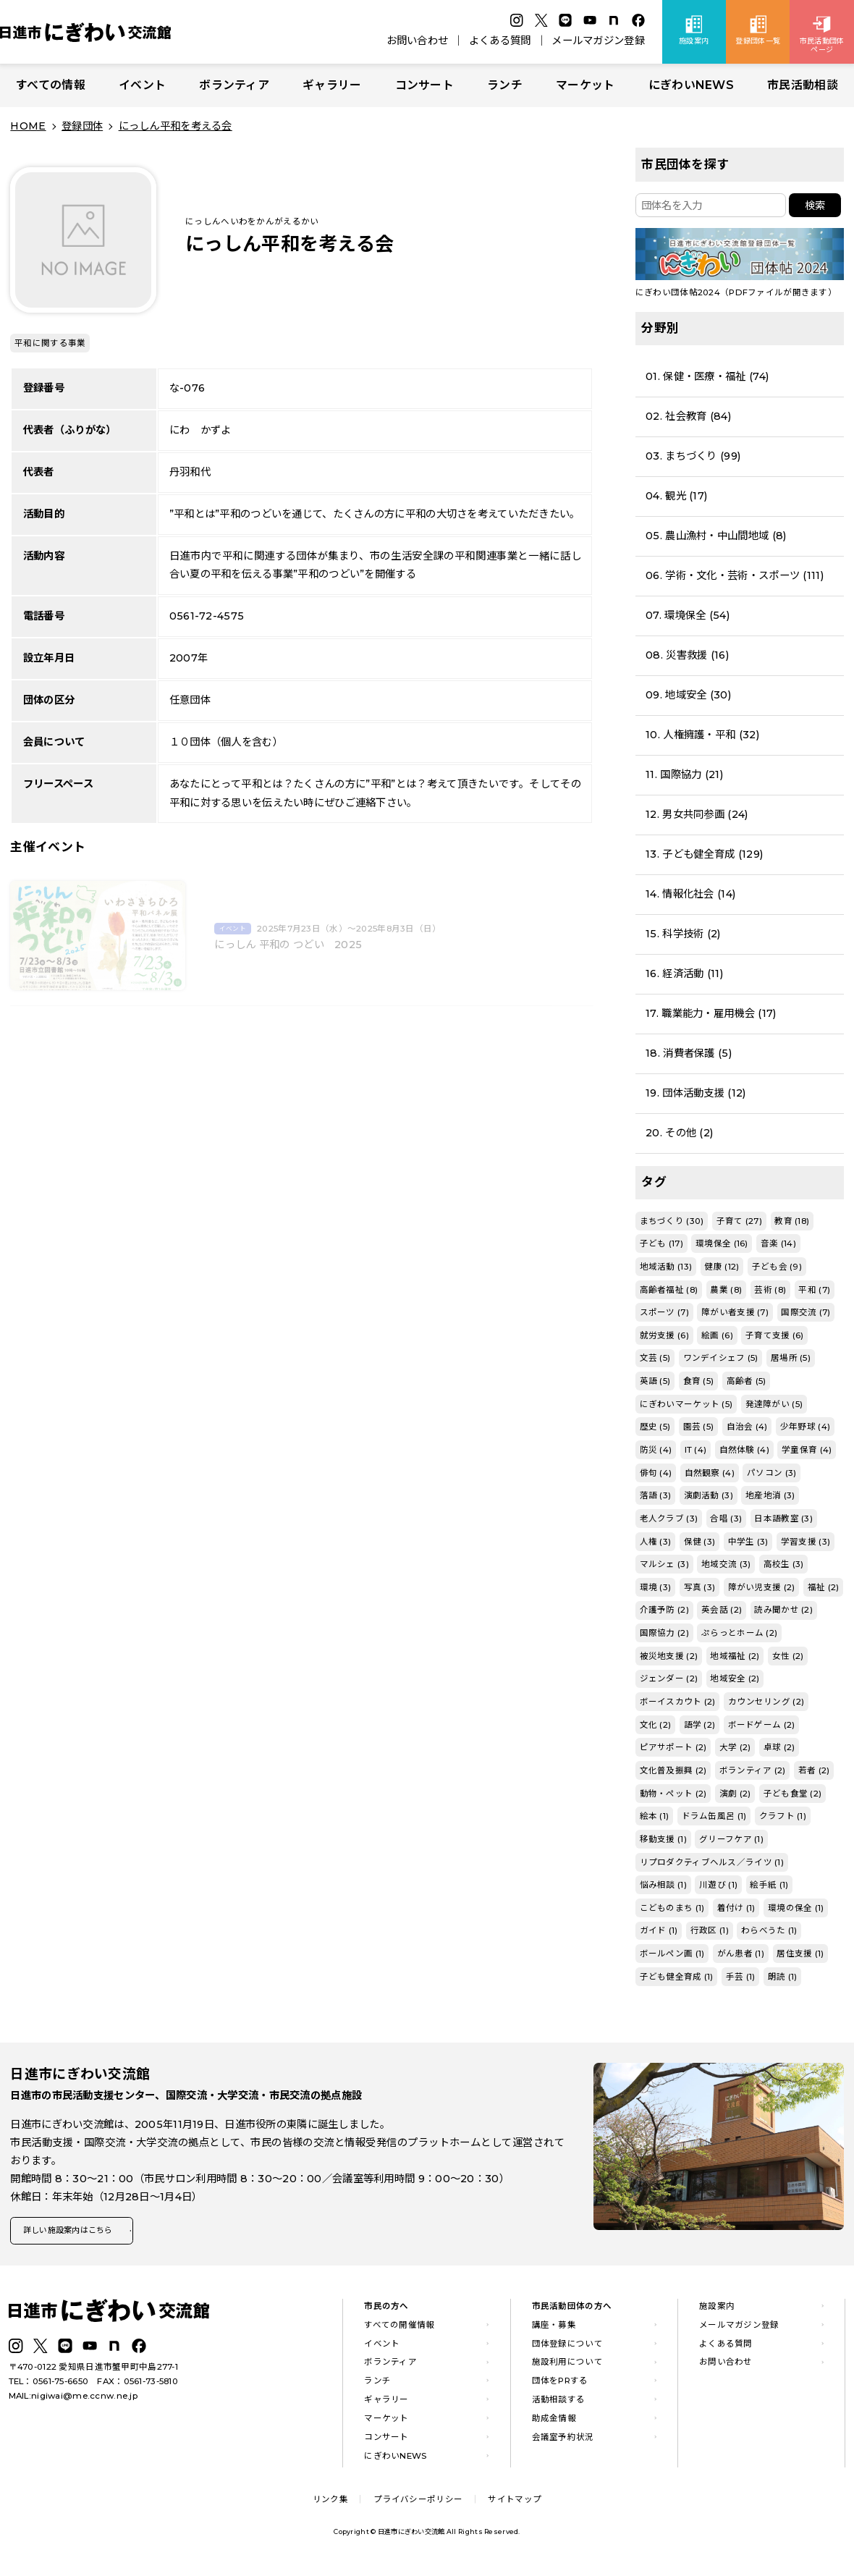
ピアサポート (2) (673, 1747)
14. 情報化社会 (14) (690, 893)
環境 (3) (656, 1587)
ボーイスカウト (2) (678, 1702)
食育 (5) (698, 1381)
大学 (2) (735, 1747)
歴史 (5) (655, 1427)
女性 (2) (788, 1656)
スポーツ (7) (664, 1312)
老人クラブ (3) (669, 1518)
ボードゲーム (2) (761, 1725)
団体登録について (567, 2348)
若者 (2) (814, 1770)
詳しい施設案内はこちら (78, 2233)
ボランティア (234, 85)
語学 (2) (700, 1725)
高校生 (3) (784, 1564)
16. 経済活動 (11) (684, 973)
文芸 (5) (655, 1358)
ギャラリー (332, 85)
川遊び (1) (718, 1885)
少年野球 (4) (805, 1427)
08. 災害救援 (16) (687, 655)
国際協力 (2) (664, 1633)
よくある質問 (500, 40)
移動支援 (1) (663, 1839)
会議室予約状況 (563, 2441)
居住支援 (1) (800, 1953)
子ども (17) (661, 1243)
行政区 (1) (709, 1930)
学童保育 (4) (807, 1450)
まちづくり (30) (672, 1221)
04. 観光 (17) (676, 495)
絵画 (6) (717, 1335)
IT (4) (696, 1450)
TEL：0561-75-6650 (49, 2386)
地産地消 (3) (770, 1495)
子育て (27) (739, 1221)
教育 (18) (791, 1221)
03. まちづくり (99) (693, 456)
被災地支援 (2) (669, 1656)
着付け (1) (736, 1908)
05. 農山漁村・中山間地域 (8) (716, 535)
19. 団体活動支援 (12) (695, 1092)
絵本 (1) (654, 1816)
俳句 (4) (656, 1473)
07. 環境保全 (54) (688, 615)
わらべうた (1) (769, 1930)
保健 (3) (700, 1542)
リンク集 (330, 2504)
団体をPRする (560, 2386)
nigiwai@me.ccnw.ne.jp (84, 2400)
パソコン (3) (771, 1473)
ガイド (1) (659, 1930)
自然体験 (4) (744, 1450)
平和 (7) (814, 1290)
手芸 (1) (741, 1977)
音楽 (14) (778, 1243)
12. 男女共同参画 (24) (697, 814)
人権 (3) (656, 1542)
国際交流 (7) (805, 1312)
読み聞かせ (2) (783, 1610)
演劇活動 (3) (708, 1495)
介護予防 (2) (664, 1610)
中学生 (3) (748, 1542)
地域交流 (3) (726, 1564)
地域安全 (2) (734, 1678)
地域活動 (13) (666, 1267)
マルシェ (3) (664, 1564)
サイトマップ (514, 2504)
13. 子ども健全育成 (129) (704, 854)
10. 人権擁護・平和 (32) (702, 734)
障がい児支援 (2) (761, 1587)
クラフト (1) (782, 1816)
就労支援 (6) (664, 1335)
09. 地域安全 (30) (688, 694)
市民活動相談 (802, 85)
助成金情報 (554, 2422)
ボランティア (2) (752, 1770)
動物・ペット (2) (673, 1794)
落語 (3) (656, 1495)
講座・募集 (554, 2329)
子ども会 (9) (777, 1267)
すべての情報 (50, 85)
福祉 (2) (824, 1587)
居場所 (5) (791, 1358)
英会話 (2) (721, 1610)
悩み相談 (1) (663, 1885)
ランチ (505, 85)
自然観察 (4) (710, 1473)
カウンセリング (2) (766, 1702)
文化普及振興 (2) (673, 1770)
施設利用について (567, 2367)
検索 (815, 205)
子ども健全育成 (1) (677, 1977)
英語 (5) (655, 1381)
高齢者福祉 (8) (669, 1290)
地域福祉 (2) (734, 1656)
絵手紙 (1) (769, 1885)
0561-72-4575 (206, 615)
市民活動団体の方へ (572, 2310)
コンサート (424, 85)
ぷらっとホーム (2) (739, 1633)
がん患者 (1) (740, 1953)
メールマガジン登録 (598, 40)
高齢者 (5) (746, 1381)
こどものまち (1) (672, 1908)
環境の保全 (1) (796, 1908)
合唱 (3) (726, 1518)
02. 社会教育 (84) (688, 416)
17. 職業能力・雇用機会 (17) (711, 1013)
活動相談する (558, 2404)
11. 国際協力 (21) (684, 774)
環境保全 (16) (722, 1243)
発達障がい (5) (774, 1404)
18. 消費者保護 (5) (689, 1053)
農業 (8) (726, 1290)
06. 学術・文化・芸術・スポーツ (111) (735, 575)
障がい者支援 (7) (735, 1312)
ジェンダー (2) (669, 1678)
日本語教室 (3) (783, 1518)
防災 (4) (656, 1450)
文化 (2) (656, 1725)
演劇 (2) (735, 1794)
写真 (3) (700, 1587)
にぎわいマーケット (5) (686, 1404)
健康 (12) (721, 1267)
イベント (142, 85)
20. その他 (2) (679, 1132)
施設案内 (717, 2310)
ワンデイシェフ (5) (720, 1358)
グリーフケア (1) (731, 1839)
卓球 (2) (779, 1747)
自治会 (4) (747, 1427)
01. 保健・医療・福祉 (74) (707, 376)
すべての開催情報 (399, 2329)
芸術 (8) (770, 1290)
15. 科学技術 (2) (683, 933)
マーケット (585, 85)
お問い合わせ (417, 40)
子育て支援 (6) (774, 1335)
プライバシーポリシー (417, 2504)
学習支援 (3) (805, 1542)
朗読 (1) (783, 1977)
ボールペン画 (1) (672, 1953)
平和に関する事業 (49, 343)
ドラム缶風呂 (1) (714, 1816)
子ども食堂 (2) (793, 1794)
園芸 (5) (698, 1427)
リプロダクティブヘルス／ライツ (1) (712, 1862)
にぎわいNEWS (691, 85)
